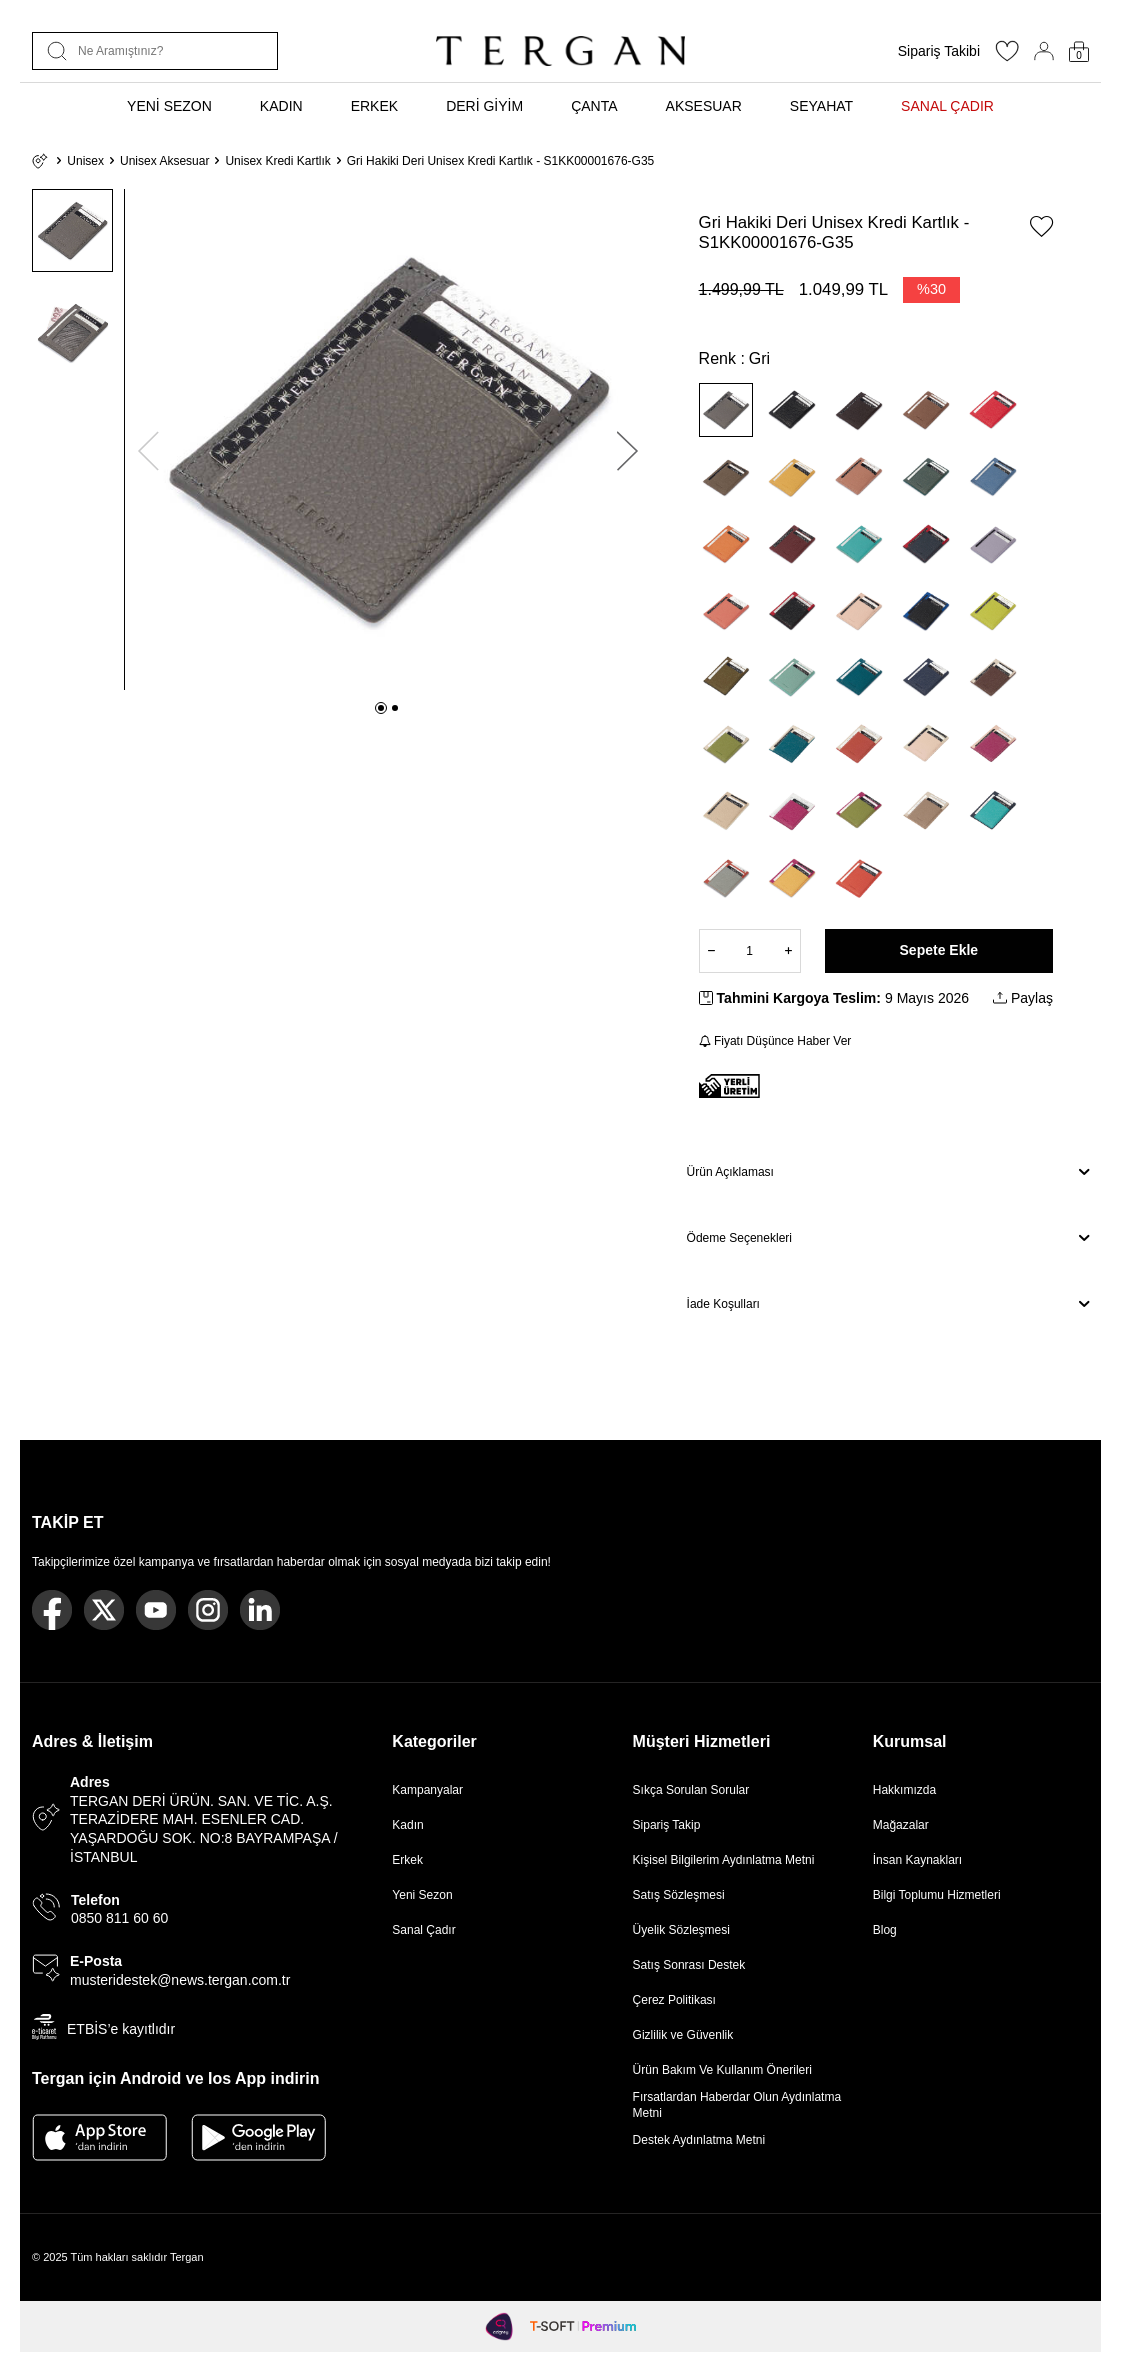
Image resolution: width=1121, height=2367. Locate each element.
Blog (885, 1930)
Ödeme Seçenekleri (888, 1238)
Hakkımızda (904, 1790)
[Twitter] (104, 1610)
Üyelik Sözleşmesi (681, 1930)
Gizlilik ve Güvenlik (683, 2035)
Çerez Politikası (674, 2000)
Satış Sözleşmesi (679, 1895)
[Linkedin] (260, 1610)
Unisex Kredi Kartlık (277, 161)
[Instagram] (208, 1610)
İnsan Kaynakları (917, 1860)
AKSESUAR (704, 106)
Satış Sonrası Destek (689, 1965)
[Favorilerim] (1007, 57)
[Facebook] (52, 1610)
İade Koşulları (888, 1304)
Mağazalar (901, 1825)
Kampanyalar (427, 1790)
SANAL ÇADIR (947, 106)
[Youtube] (156, 1610)
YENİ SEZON (169, 106)
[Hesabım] (1044, 51)
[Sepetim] (1079, 51)
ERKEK (374, 106)
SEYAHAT (821, 106)
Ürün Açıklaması (888, 1172)
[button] (381, 708)
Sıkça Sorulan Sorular (691, 1790)
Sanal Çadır (423, 1930)
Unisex (85, 161)
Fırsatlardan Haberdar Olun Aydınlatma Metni (737, 2105)
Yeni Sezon (422, 1895)
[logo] (560, 51)
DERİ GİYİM (484, 106)
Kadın (407, 1825)
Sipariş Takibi (939, 51)
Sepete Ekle (939, 950)
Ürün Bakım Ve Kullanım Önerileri (722, 2070)
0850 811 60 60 (119, 1918)
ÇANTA (594, 106)
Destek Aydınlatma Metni (699, 2140)
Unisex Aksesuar (164, 161)
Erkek (407, 1860)
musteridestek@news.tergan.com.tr (180, 1980)
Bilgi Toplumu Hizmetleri (937, 1895)
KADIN (281, 106)
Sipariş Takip (667, 1825)
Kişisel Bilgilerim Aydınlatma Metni (727, 1860)
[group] (387, 439)
